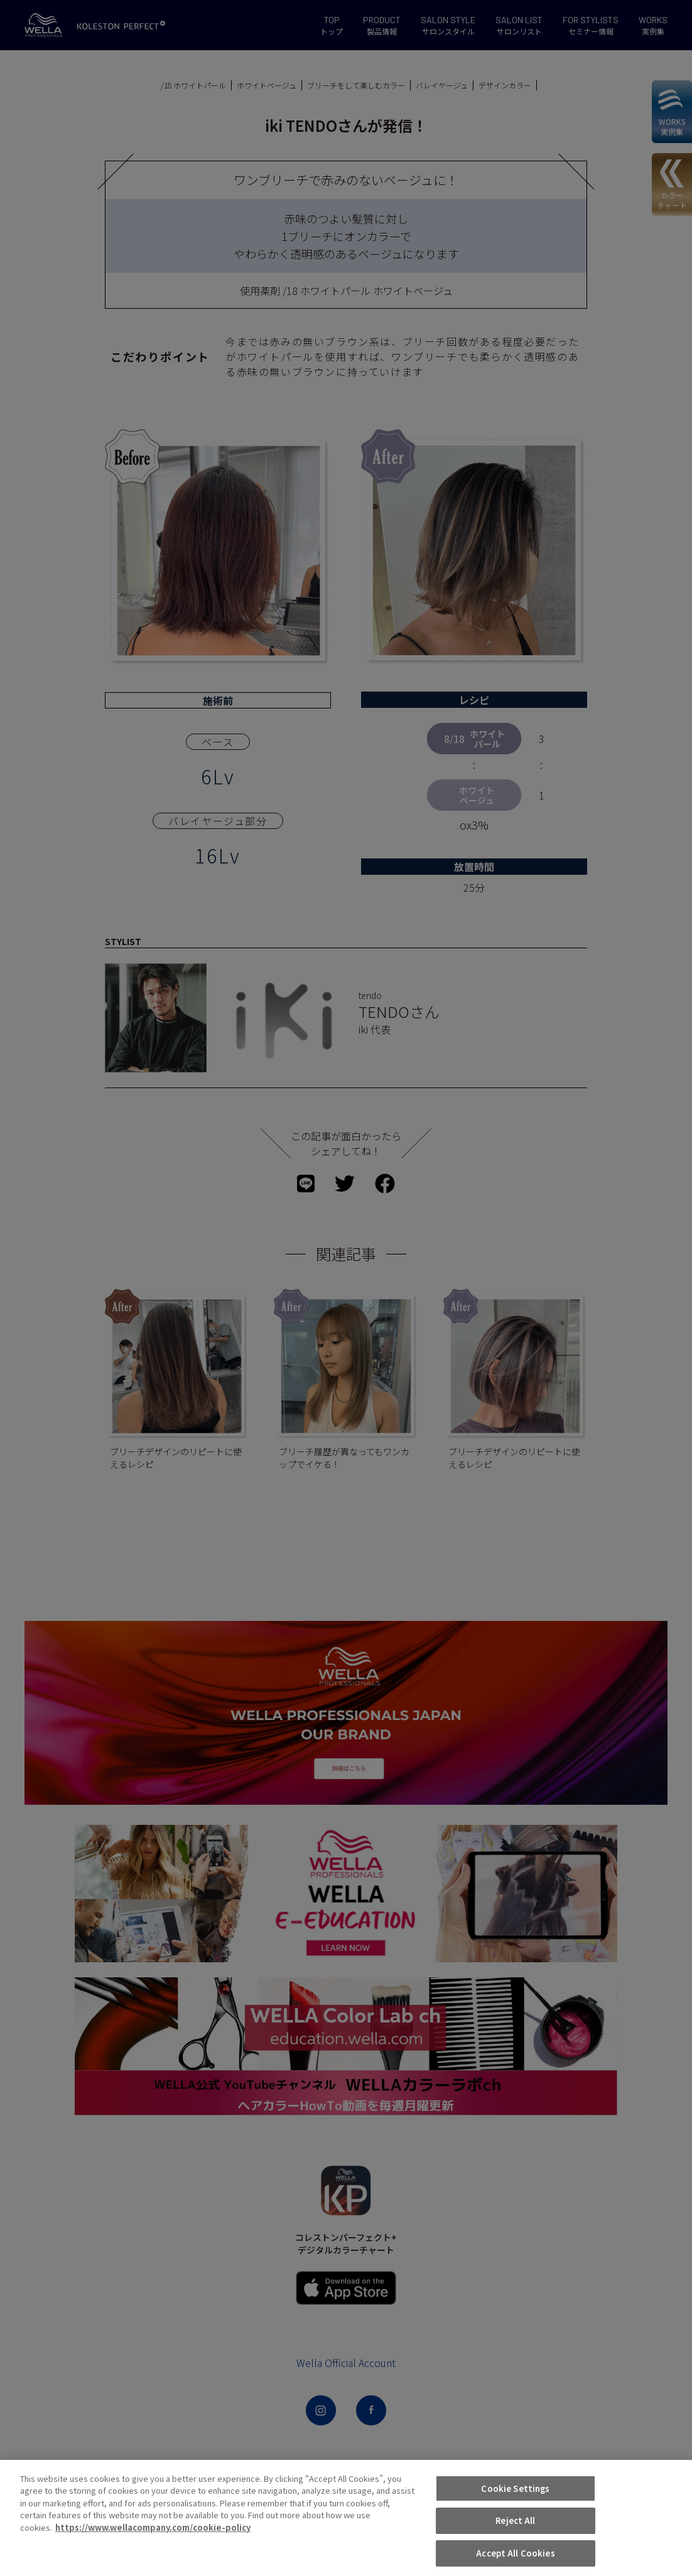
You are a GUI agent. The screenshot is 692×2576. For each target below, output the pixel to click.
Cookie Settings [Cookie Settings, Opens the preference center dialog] (515, 2547)
